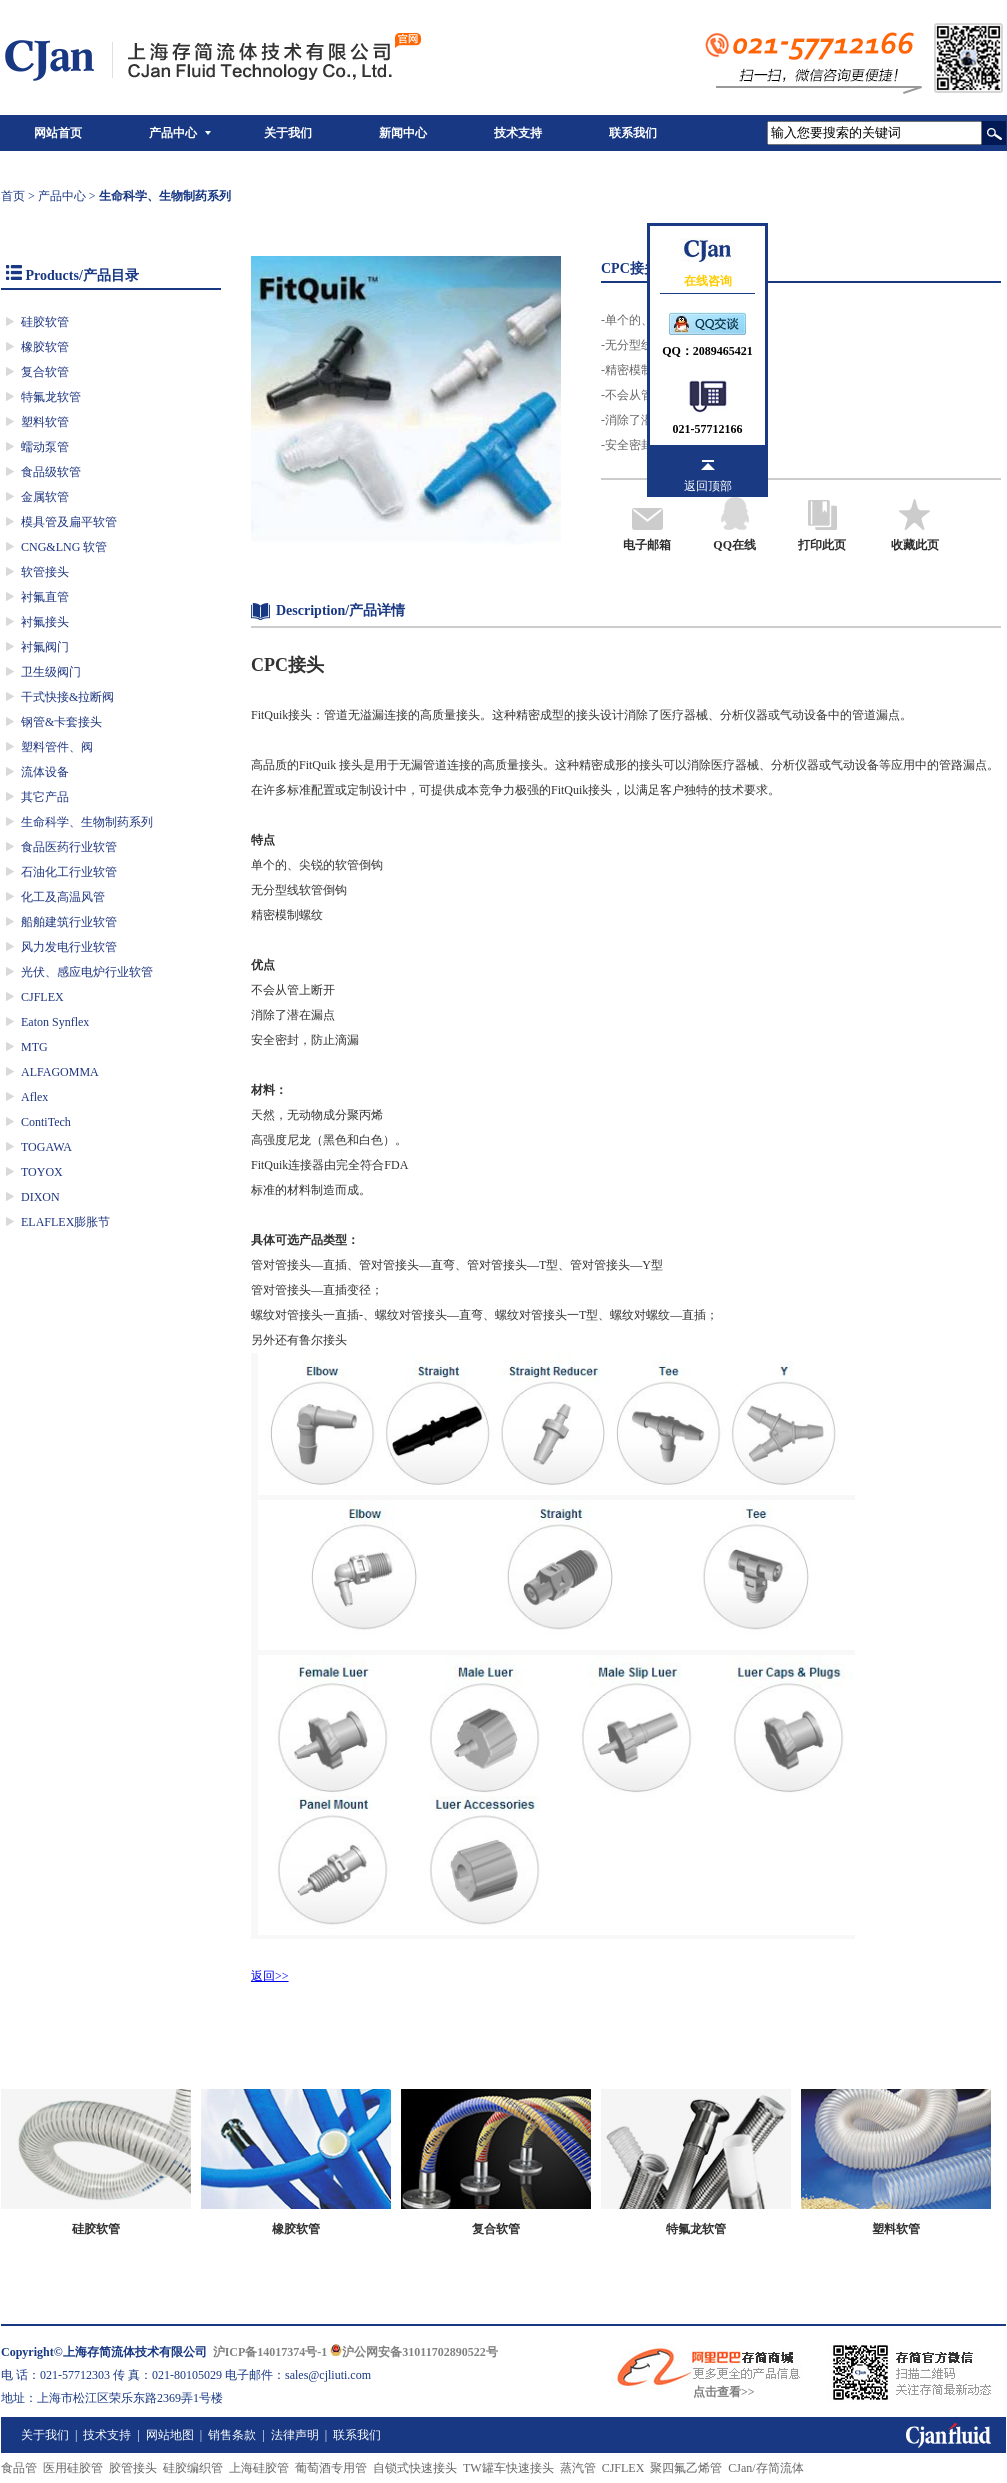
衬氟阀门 (45, 647)
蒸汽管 (578, 2468)
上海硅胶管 (259, 2468)
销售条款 (232, 2435)
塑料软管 (45, 422)
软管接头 (45, 572)
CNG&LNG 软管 (64, 547)
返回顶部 (708, 486)
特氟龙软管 (51, 397)
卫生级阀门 (51, 672)
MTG (34, 1047)
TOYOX (42, 1172)
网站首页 (58, 133)
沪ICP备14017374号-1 (270, 2352)
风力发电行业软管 (69, 947)
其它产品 (45, 797)
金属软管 (45, 497)
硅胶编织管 (193, 2468)
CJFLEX (42, 997)
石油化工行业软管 (69, 872)
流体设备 (45, 772)
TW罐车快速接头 (508, 2468)
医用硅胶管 (73, 2468)
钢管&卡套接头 (61, 722)
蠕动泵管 (45, 447)
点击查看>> (724, 2392)
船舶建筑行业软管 (69, 922)
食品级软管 (51, 472)
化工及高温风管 (63, 897)
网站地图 (170, 2435)
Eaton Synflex (55, 1022)
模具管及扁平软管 (69, 522)
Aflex (34, 1097)
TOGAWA (46, 1147)
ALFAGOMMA (60, 1072)
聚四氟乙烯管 (686, 2468)
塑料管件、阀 (57, 747)
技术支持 (518, 133)
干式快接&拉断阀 (67, 697)
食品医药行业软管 (69, 847)
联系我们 (633, 133)
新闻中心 (403, 133)
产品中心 (173, 133)
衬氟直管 (45, 597)
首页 (13, 196)
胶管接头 (133, 2468)
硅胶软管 (45, 322)
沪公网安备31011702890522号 (413, 2352)
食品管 (19, 2468)
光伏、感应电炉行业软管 (87, 972)
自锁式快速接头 (415, 2468)
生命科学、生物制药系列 (87, 822)
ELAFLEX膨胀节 (65, 1222)
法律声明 (295, 2435)
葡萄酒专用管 (331, 2468)
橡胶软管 (45, 347)
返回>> (270, 1976)
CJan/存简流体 (765, 2468)
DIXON (40, 1197)
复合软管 (45, 372)
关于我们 (288, 133)
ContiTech (46, 1122)
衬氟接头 (45, 622)
